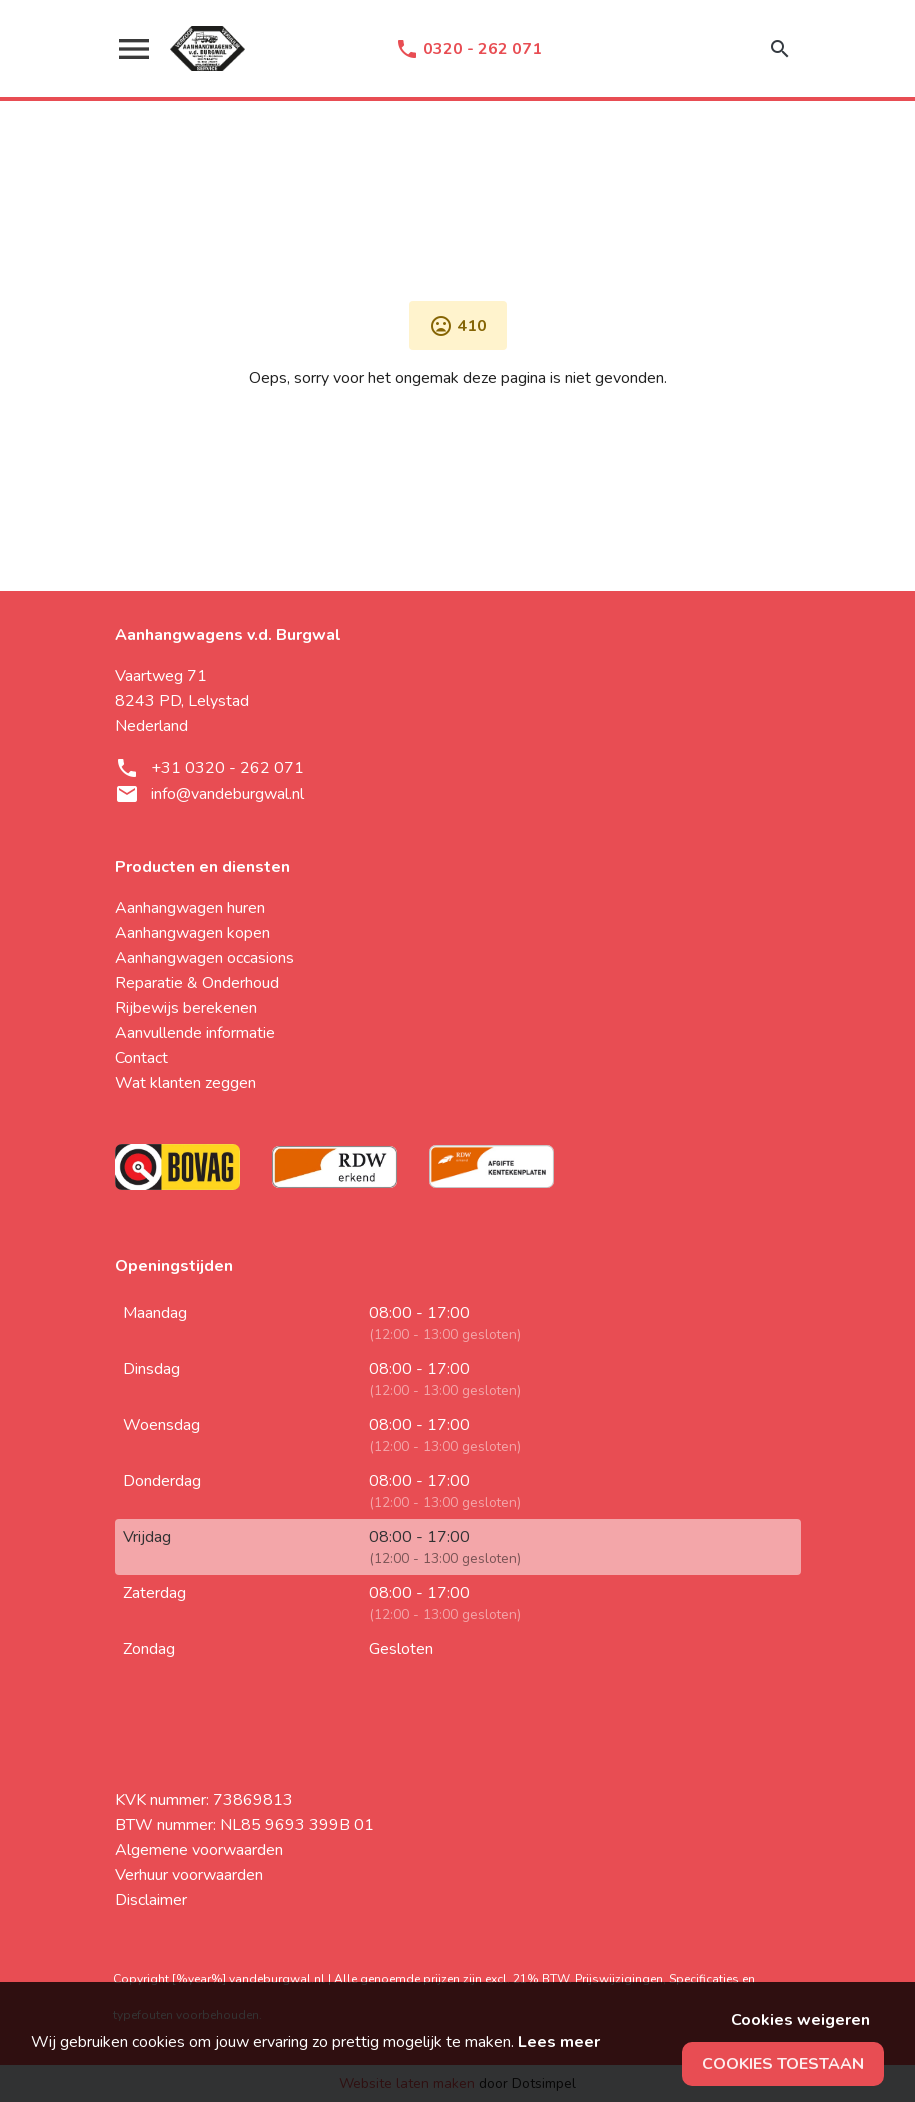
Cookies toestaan (783, 2064)
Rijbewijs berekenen (186, 1008)
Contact (141, 1058)
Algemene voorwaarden (199, 1850)
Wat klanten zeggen (185, 1083)
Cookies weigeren (800, 2020)
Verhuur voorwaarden (189, 1875)
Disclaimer (151, 1900)
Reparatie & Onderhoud (197, 983)
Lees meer (559, 2042)
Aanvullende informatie (195, 1033)
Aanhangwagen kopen (192, 933)
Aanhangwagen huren (190, 908)
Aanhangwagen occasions (204, 958)
